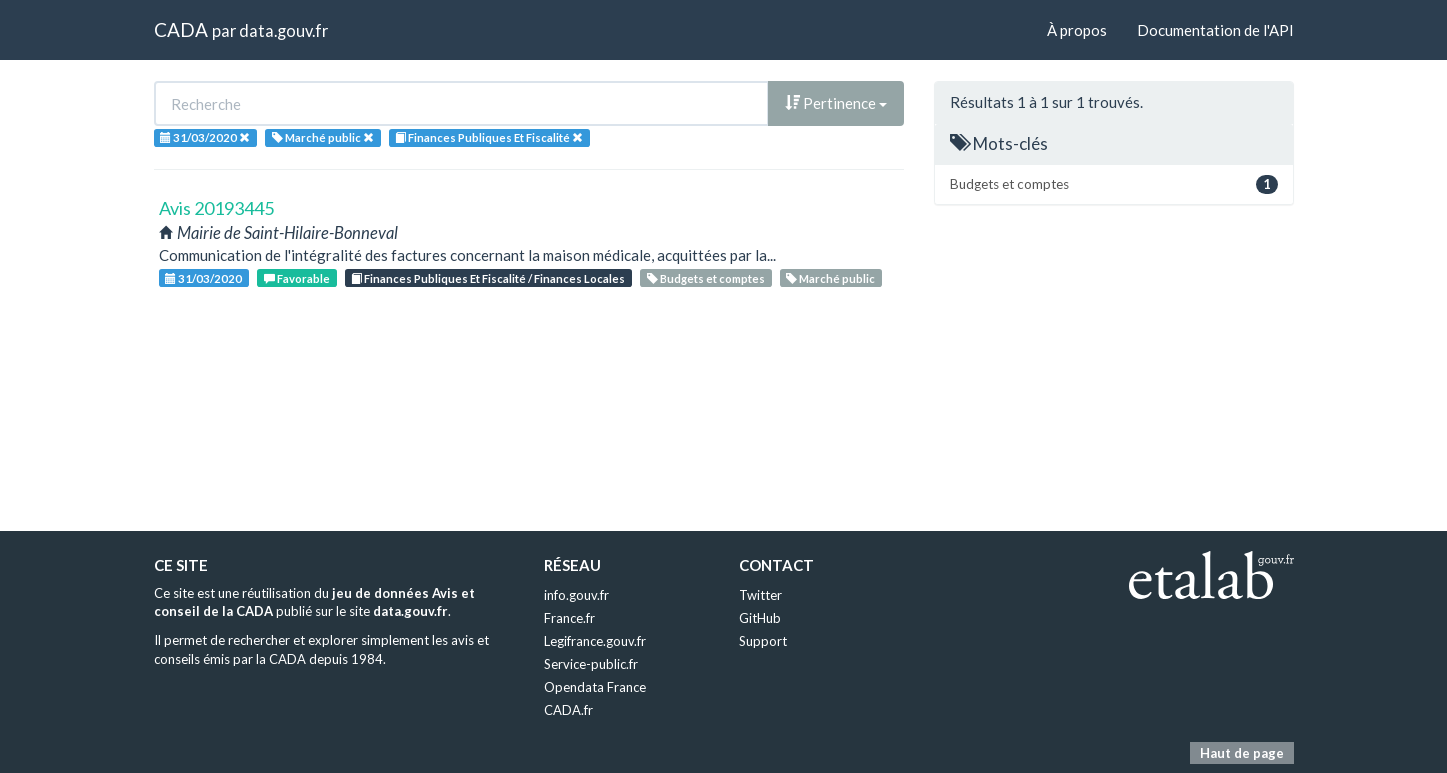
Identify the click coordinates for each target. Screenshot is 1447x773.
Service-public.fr (591, 664)
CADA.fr (568, 710)
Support (763, 641)
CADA (181, 29)
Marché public (830, 278)
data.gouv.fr (283, 30)
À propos (1077, 30)
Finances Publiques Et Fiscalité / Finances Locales (488, 278)
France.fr (569, 618)
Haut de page (1242, 753)
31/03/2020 (203, 278)
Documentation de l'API (1215, 30)
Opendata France (595, 687)
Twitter (760, 595)
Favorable (297, 278)
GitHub (760, 618)
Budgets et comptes (706, 278)
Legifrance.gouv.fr (595, 641)
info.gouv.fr (576, 595)
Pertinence (836, 103)
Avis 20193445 (216, 208)
